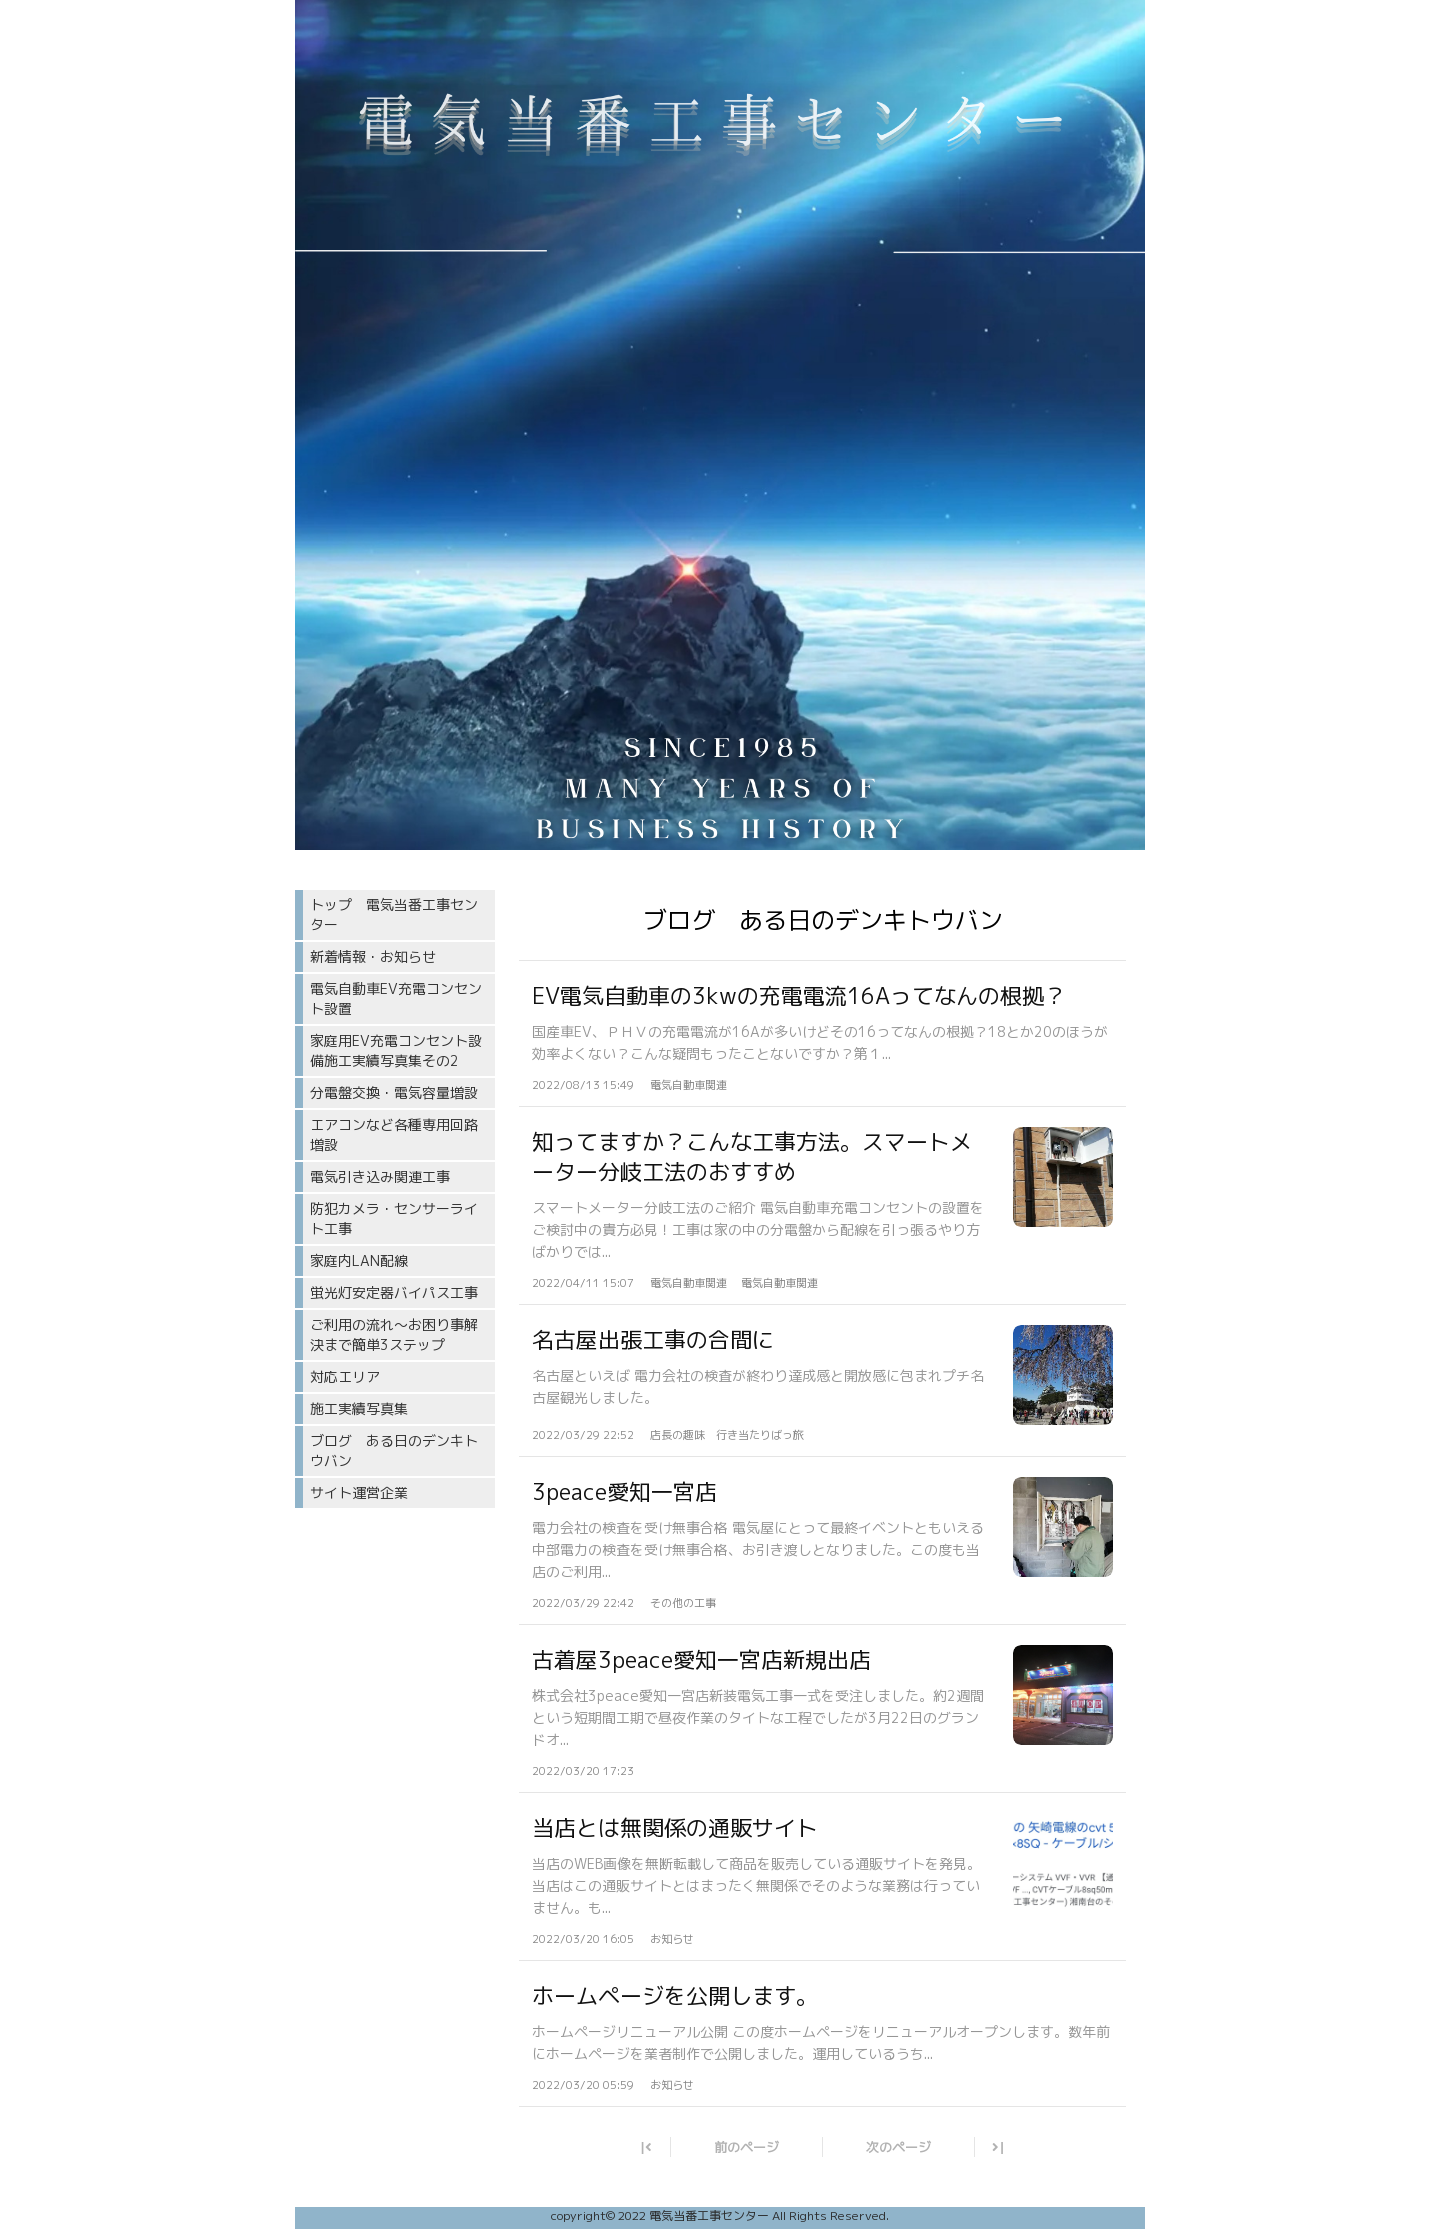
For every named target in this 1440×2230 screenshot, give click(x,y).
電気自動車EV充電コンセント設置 (396, 998)
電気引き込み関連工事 (380, 1176)
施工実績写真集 (359, 1408)
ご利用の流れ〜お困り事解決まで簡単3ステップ (394, 1334)
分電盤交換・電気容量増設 (394, 1092)
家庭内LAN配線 (359, 1260)
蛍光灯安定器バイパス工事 (394, 1292)
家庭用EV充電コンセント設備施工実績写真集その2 (396, 1050)
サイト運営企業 (359, 1492)
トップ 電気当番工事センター (394, 914)
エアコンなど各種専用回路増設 (394, 1134)
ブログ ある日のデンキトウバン (394, 1450)
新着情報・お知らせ (373, 956)
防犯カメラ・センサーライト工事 (394, 1218)
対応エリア (345, 1376)
